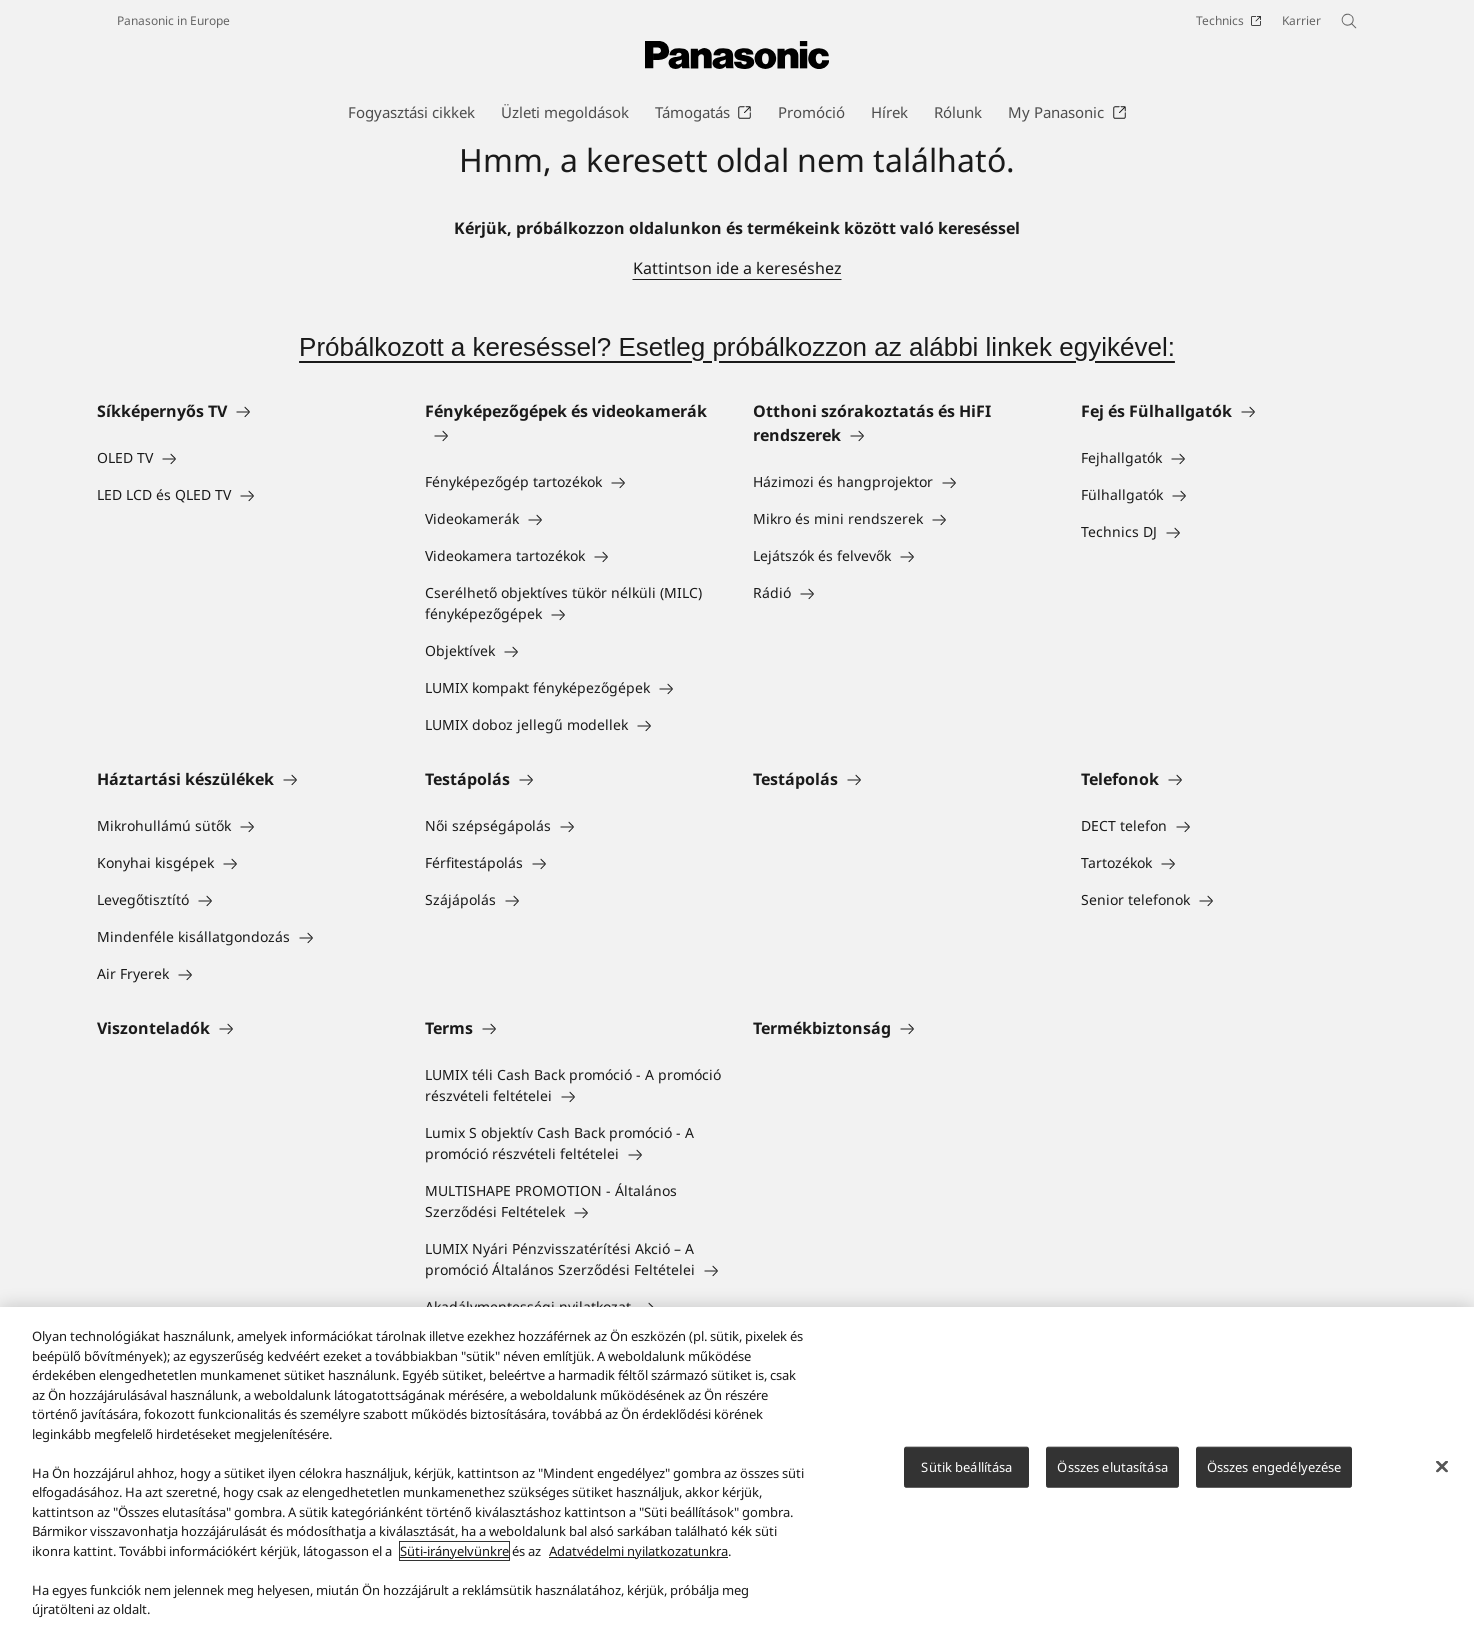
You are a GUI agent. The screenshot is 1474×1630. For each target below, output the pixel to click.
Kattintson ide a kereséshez (737, 268)
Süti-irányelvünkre (454, 1551)
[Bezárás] (1442, 1466)
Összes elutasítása (1112, 1466)
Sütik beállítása (966, 1466)
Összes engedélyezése (1274, 1466)
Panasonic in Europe (173, 20)
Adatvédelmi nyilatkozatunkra (638, 1551)
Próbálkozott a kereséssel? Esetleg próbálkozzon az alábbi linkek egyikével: (737, 347)
